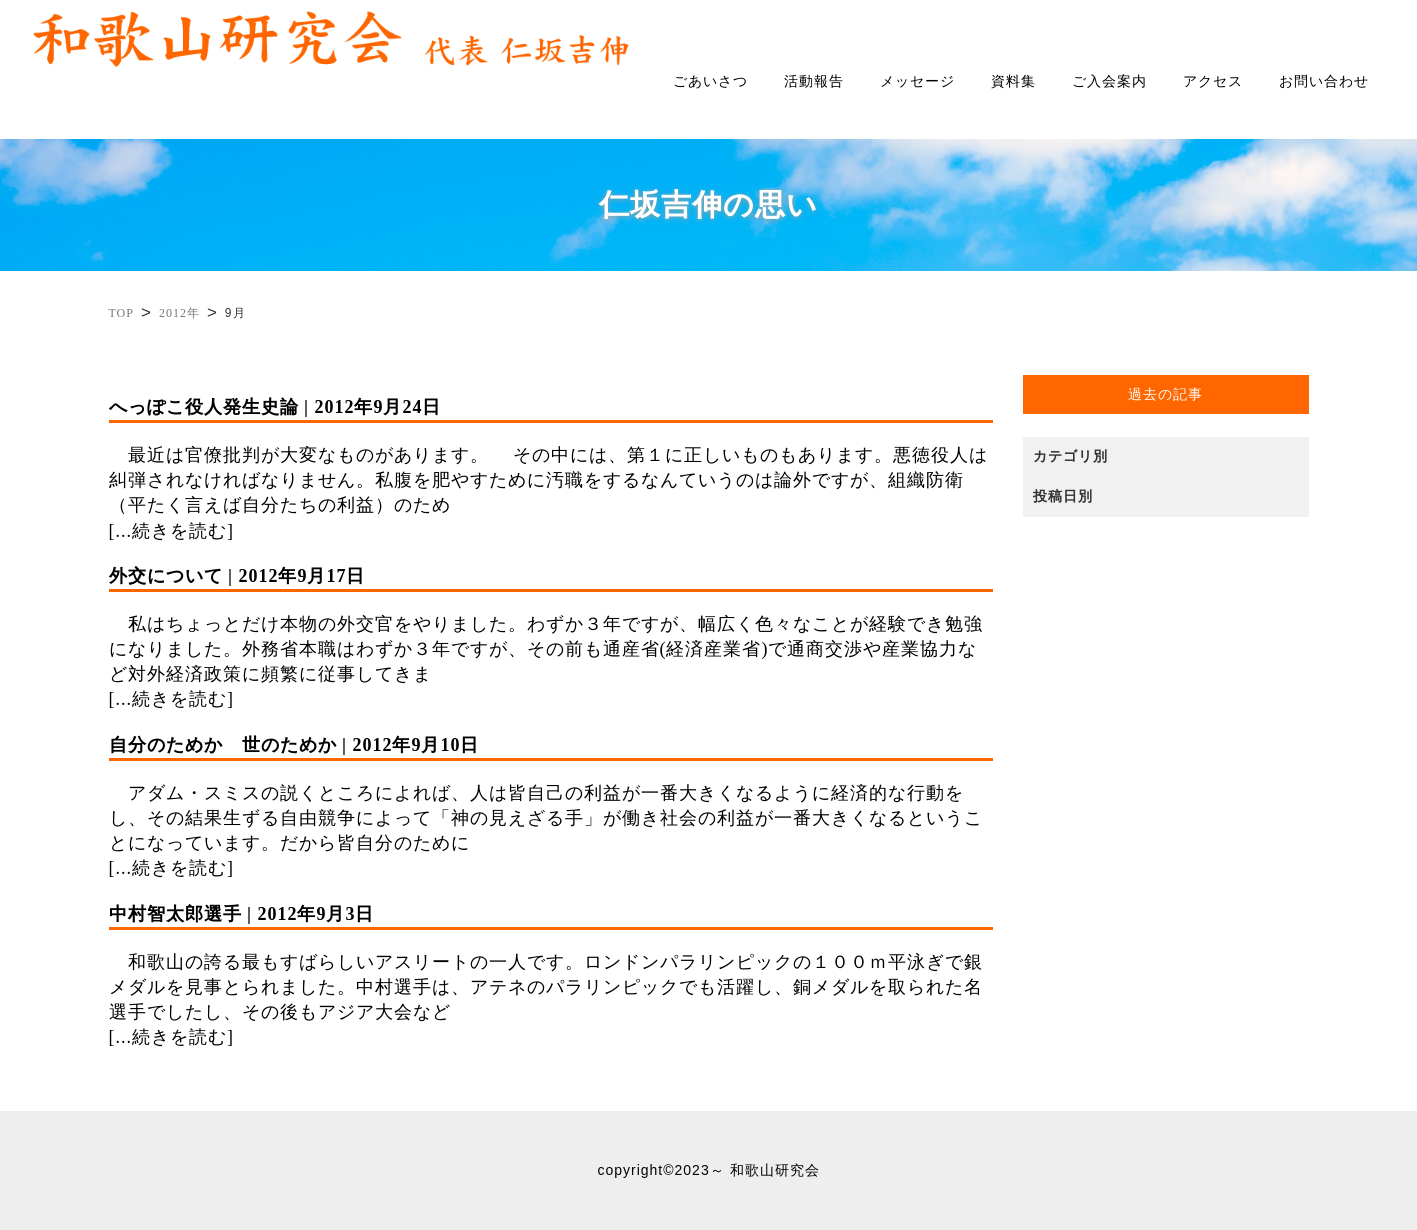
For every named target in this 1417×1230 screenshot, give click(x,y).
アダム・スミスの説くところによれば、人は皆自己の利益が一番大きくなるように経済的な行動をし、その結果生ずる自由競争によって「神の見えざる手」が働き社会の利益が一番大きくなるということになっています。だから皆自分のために (551, 793)
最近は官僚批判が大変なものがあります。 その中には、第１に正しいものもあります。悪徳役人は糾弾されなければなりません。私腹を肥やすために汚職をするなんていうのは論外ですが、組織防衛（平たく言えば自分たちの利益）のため (551, 455)
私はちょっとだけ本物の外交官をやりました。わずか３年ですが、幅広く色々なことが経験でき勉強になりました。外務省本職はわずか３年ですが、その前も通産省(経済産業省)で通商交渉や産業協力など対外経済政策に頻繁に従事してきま (551, 624)
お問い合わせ (1324, 81)
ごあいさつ (710, 81)
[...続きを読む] (172, 531)
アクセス (1213, 81)
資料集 (1013, 81)
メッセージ (917, 81)
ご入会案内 (1109, 81)
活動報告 (814, 81)
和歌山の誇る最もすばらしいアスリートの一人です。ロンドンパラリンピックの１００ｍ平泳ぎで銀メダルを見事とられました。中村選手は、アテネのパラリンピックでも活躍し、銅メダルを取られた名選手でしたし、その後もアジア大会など (551, 962)
